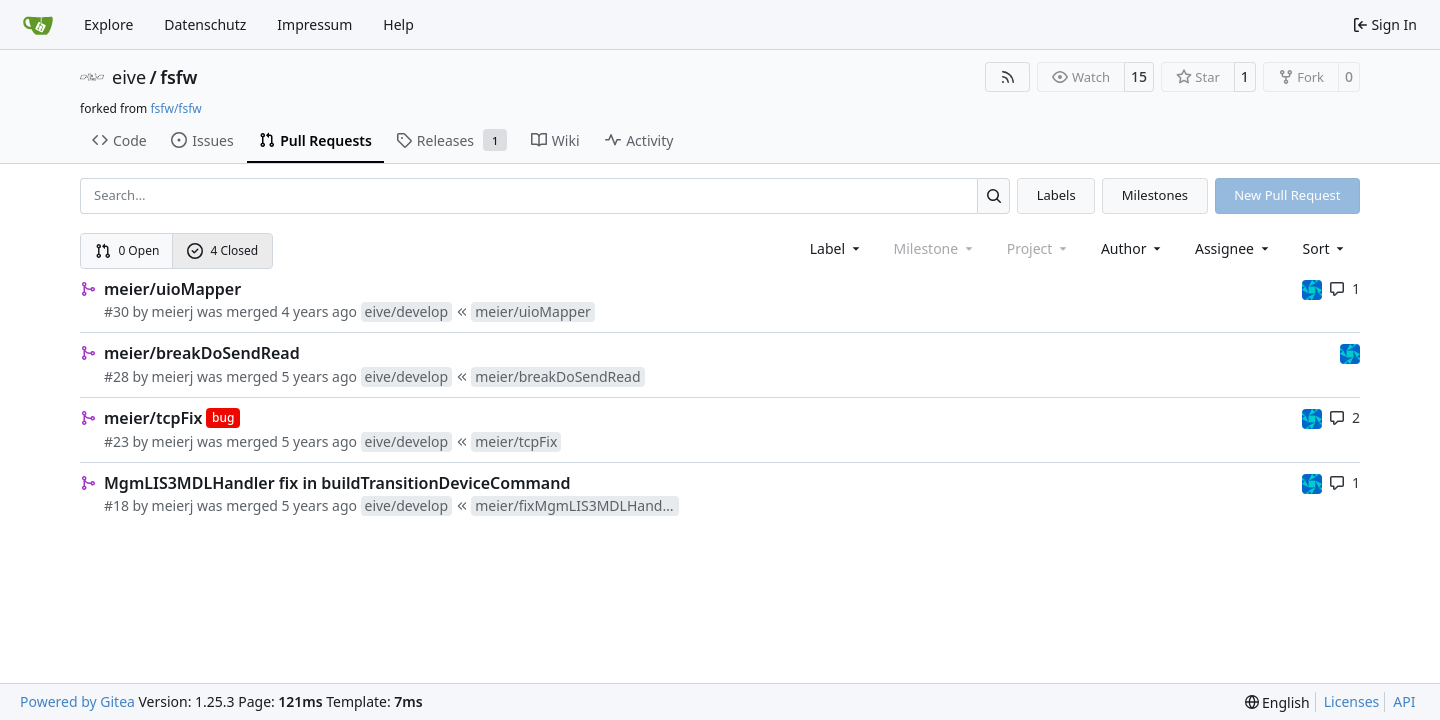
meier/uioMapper (172, 289)
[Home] (38, 25)
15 (1139, 76)
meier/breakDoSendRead (202, 353)
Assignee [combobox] (1233, 248)
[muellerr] (1312, 288)
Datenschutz (205, 24)
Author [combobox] (1132, 248)
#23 (116, 441)
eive (129, 77)
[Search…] (993, 195)
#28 (116, 376)
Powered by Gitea (77, 701)
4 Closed (223, 250)
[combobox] (836, 248)
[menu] (1325, 248)
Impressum (314, 24)
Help (398, 24)
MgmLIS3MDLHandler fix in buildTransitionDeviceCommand (337, 483)
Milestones (1155, 195)
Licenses (1352, 701)
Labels (1056, 195)
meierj (173, 311)
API (1404, 701)
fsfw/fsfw (175, 108)
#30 (116, 311)
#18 (116, 505)
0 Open (127, 250)
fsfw (178, 77)
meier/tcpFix (153, 418)
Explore (108, 24)
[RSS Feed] (1008, 77)
